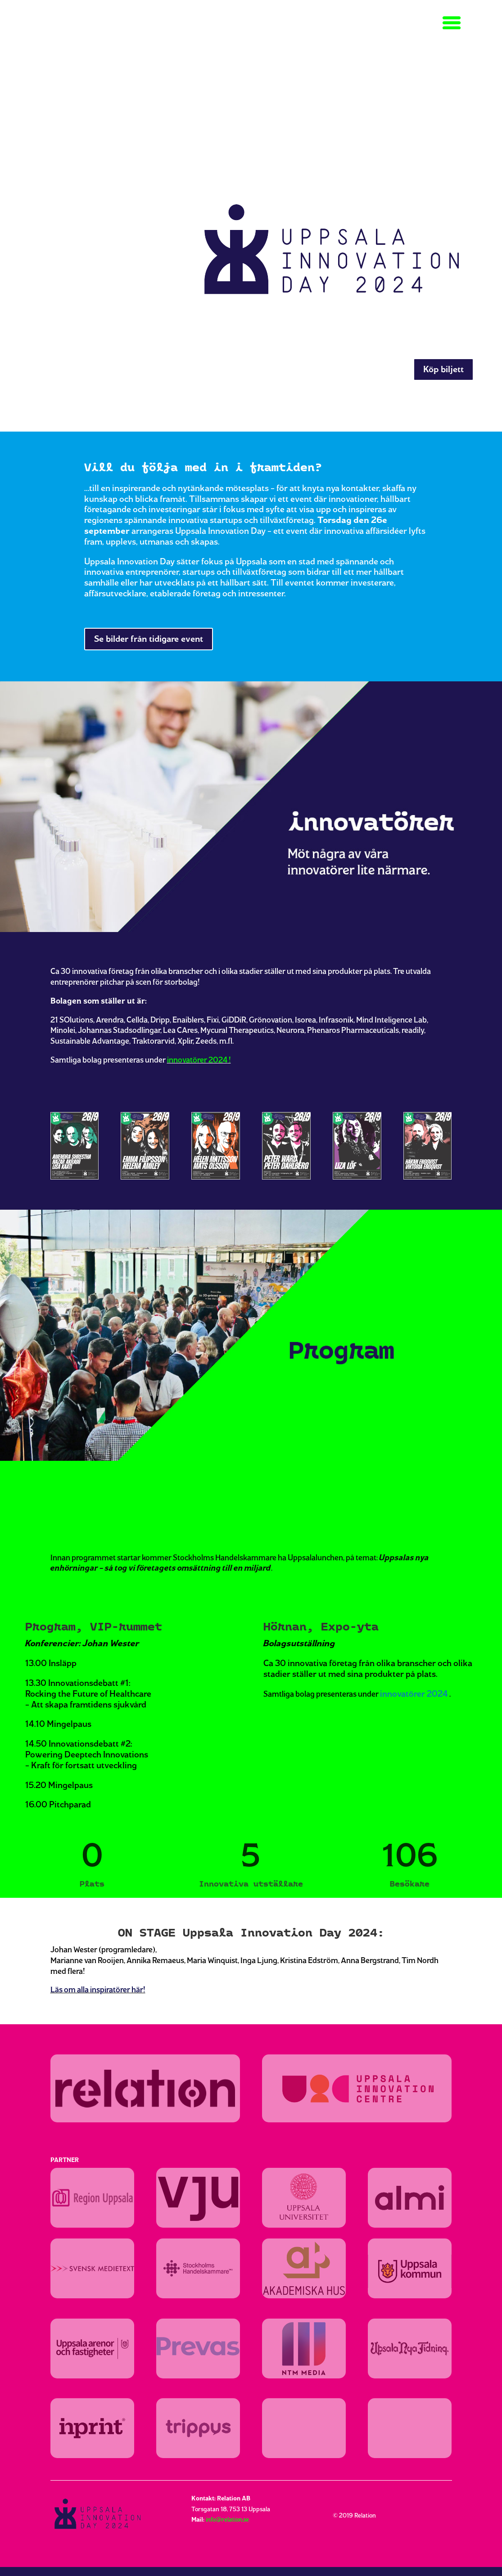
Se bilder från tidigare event (148, 639)
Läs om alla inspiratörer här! (97, 1989)
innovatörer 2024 (197, 1059)
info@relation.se (227, 2519)
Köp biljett (443, 369)
